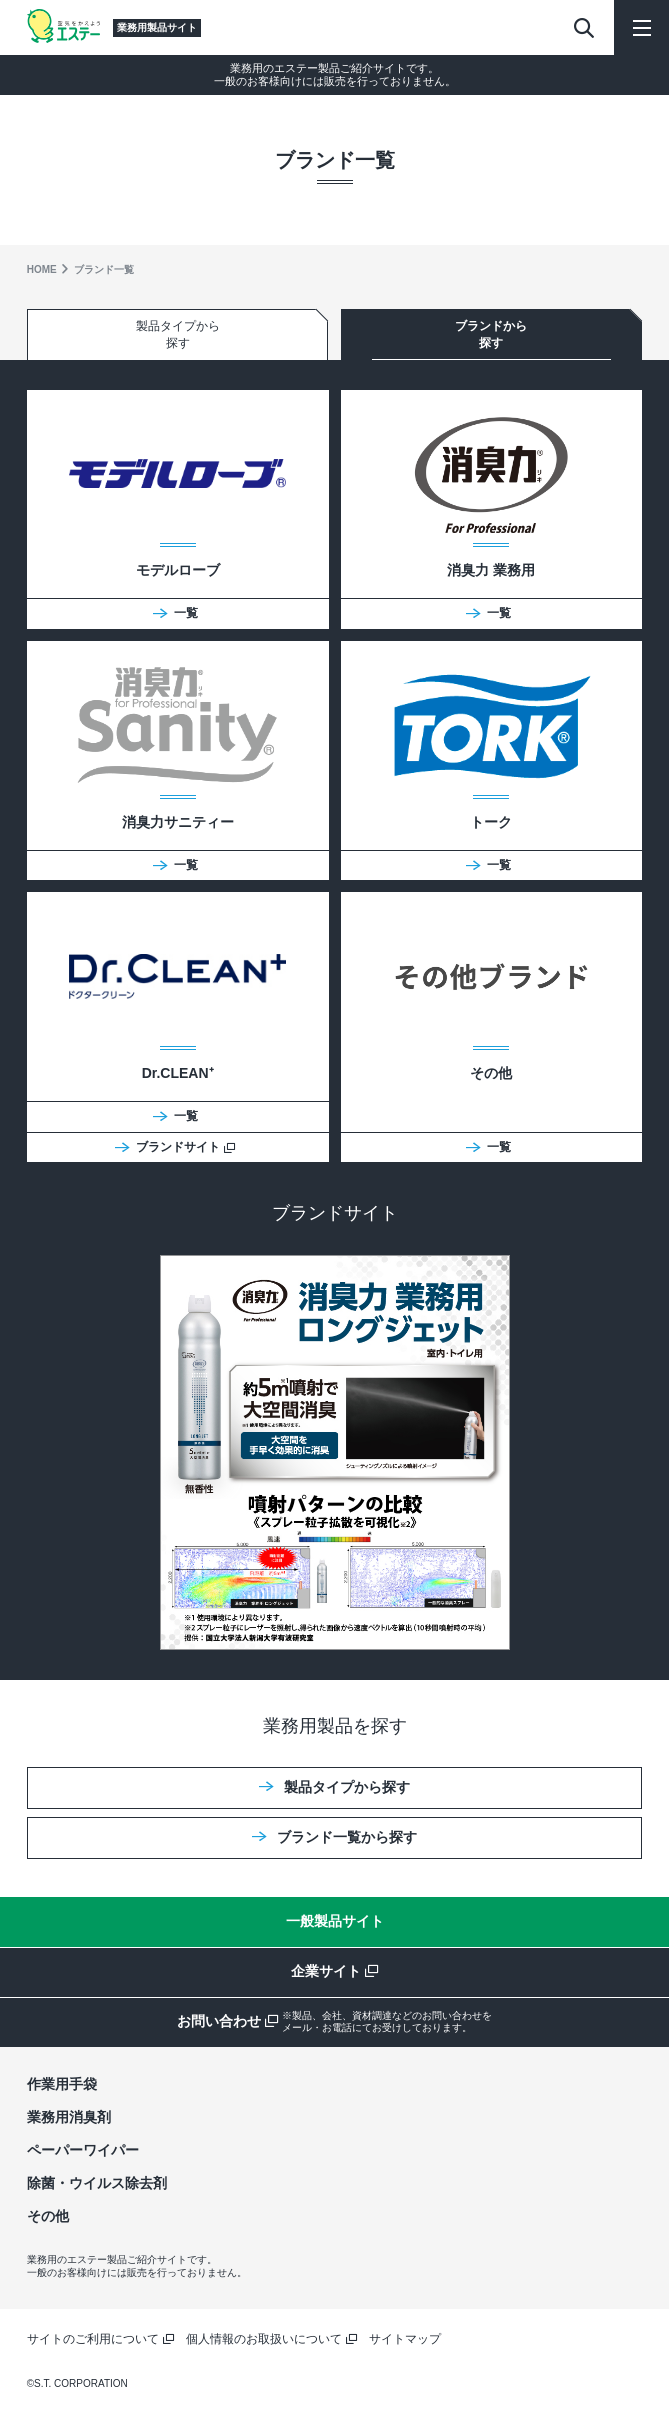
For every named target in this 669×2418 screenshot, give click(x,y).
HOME (42, 269)
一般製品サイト (335, 1921)
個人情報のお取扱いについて (271, 2339)
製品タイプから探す (178, 334)
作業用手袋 (62, 2084)
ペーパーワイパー (83, 2150)
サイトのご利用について (100, 2339)
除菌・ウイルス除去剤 (97, 2183)
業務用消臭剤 (69, 2117)
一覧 (175, 613)
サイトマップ (405, 2339)
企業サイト (334, 1971)
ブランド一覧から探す (334, 1837)
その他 (48, 2216)
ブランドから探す (491, 334)
